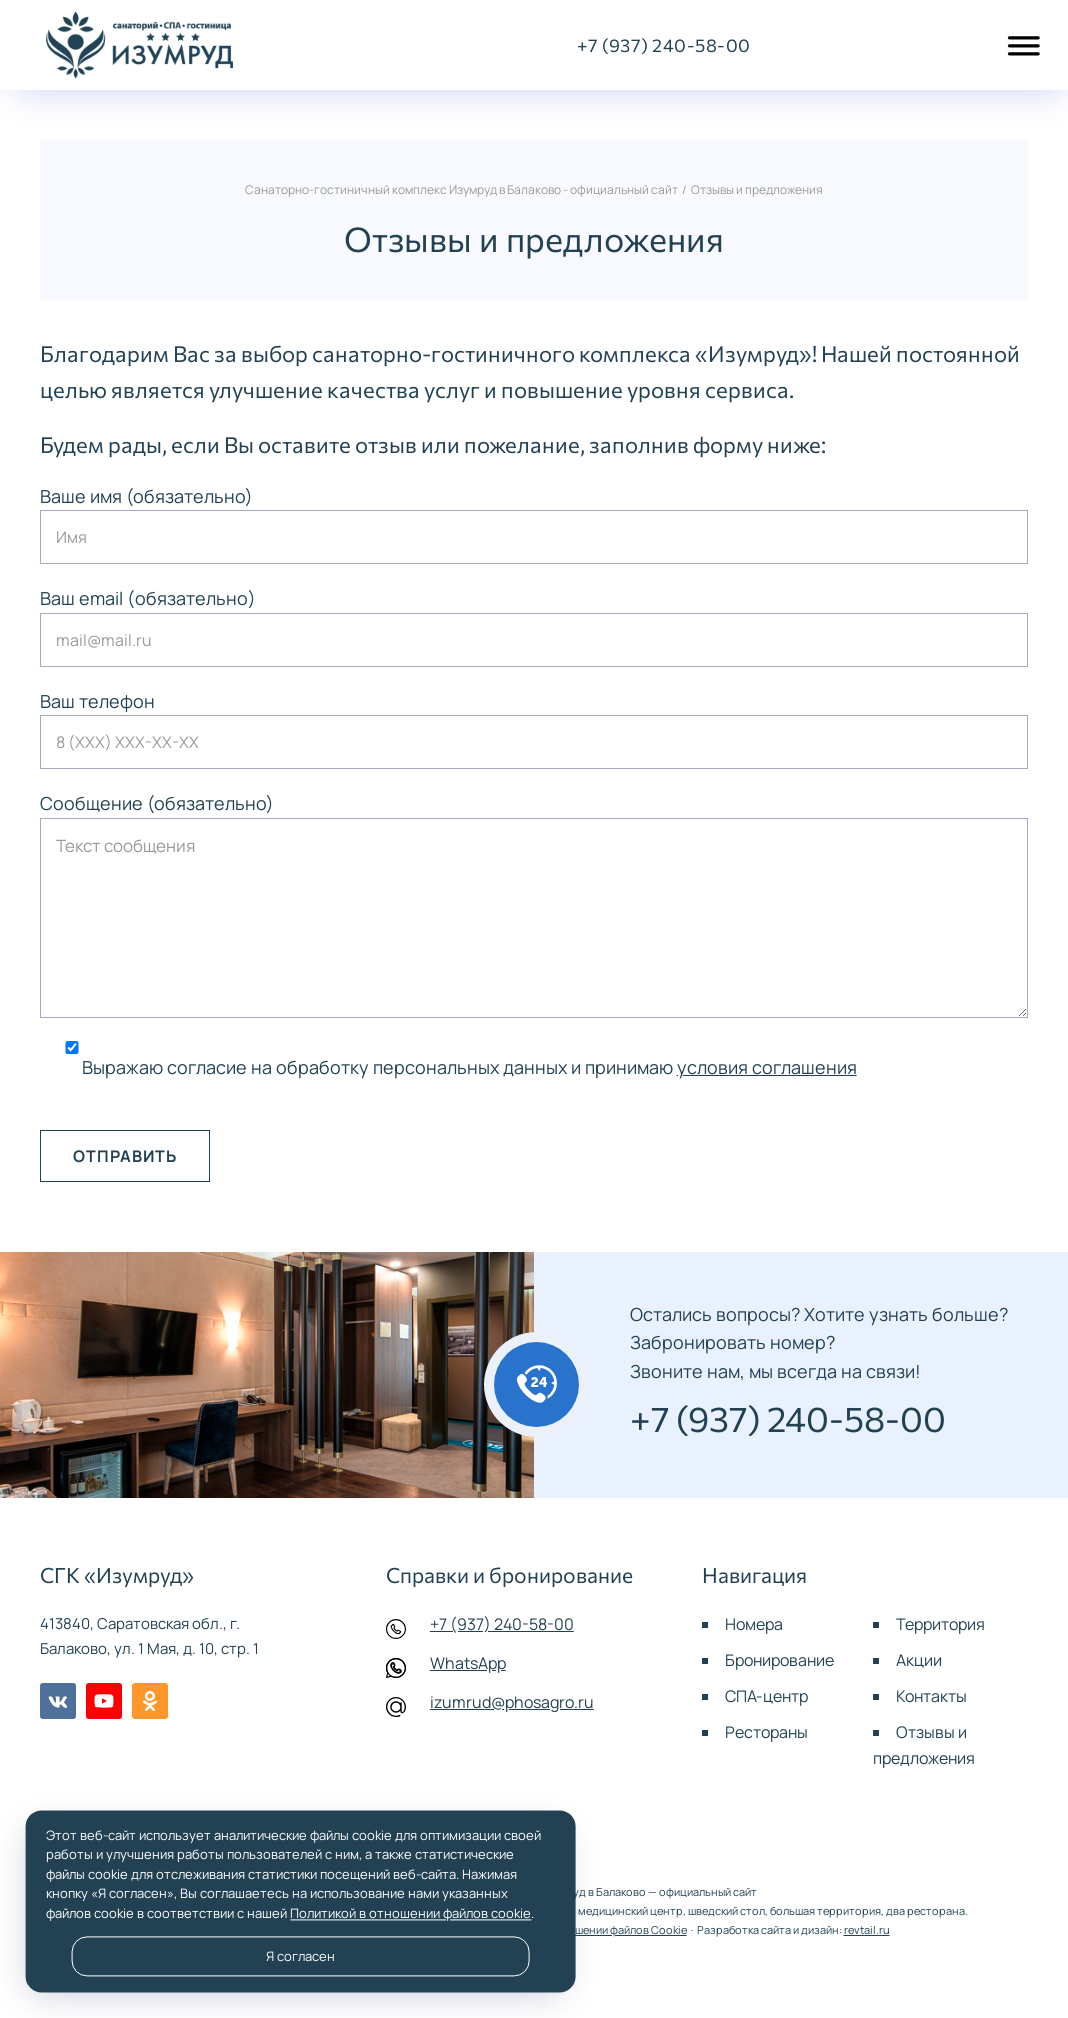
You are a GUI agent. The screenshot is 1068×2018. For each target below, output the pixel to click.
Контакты (931, 1696)
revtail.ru (867, 1929)
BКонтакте (58, 1701)
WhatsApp (468, 1663)
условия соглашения (767, 1067)
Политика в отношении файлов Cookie (587, 1929)
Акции (919, 1660)
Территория (940, 1624)
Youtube (104, 1701)
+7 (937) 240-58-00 (502, 1624)
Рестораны (766, 1732)
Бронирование (779, 1660)
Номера (754, 1624)
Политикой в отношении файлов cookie (410, 1913)
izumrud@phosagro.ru (512, 1702)
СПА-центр (766, 1696)
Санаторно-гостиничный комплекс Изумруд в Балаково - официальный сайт (140, 45)
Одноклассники (150, 1701)
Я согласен (300, 1956)
